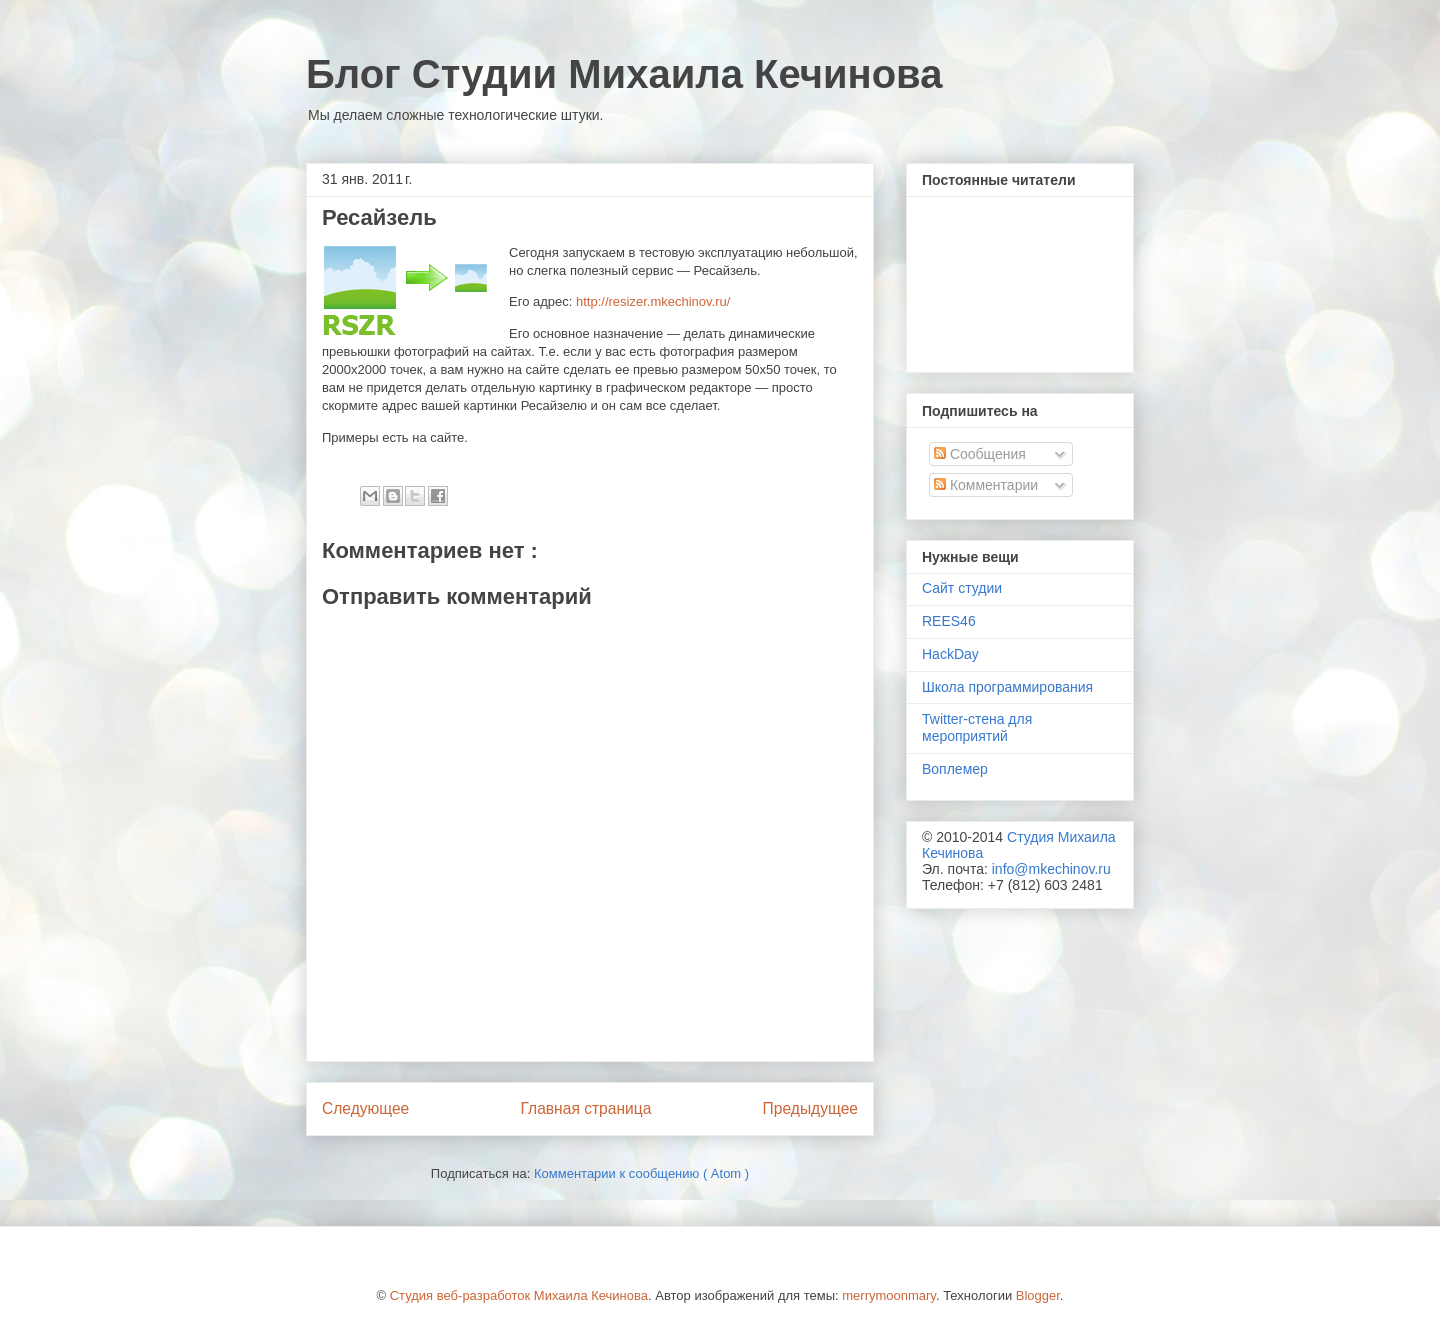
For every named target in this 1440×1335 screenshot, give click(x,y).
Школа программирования (1007, 687)
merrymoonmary (889, 1295)
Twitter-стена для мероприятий (977, 727)
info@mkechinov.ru (1051, 869)
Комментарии (986, 485)
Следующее (365, 1108)
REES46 (949, 621)
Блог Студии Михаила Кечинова (624, 74)
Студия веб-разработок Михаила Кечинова (519, 1295)
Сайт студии (962, 588)
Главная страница (585, 1108)
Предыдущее (810, 1108)
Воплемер (955, 769)
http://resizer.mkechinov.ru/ (653, 301)
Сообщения (980, 454)
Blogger (1038, 1295)
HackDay (950, 654)
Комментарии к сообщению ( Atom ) (641, 1173)
